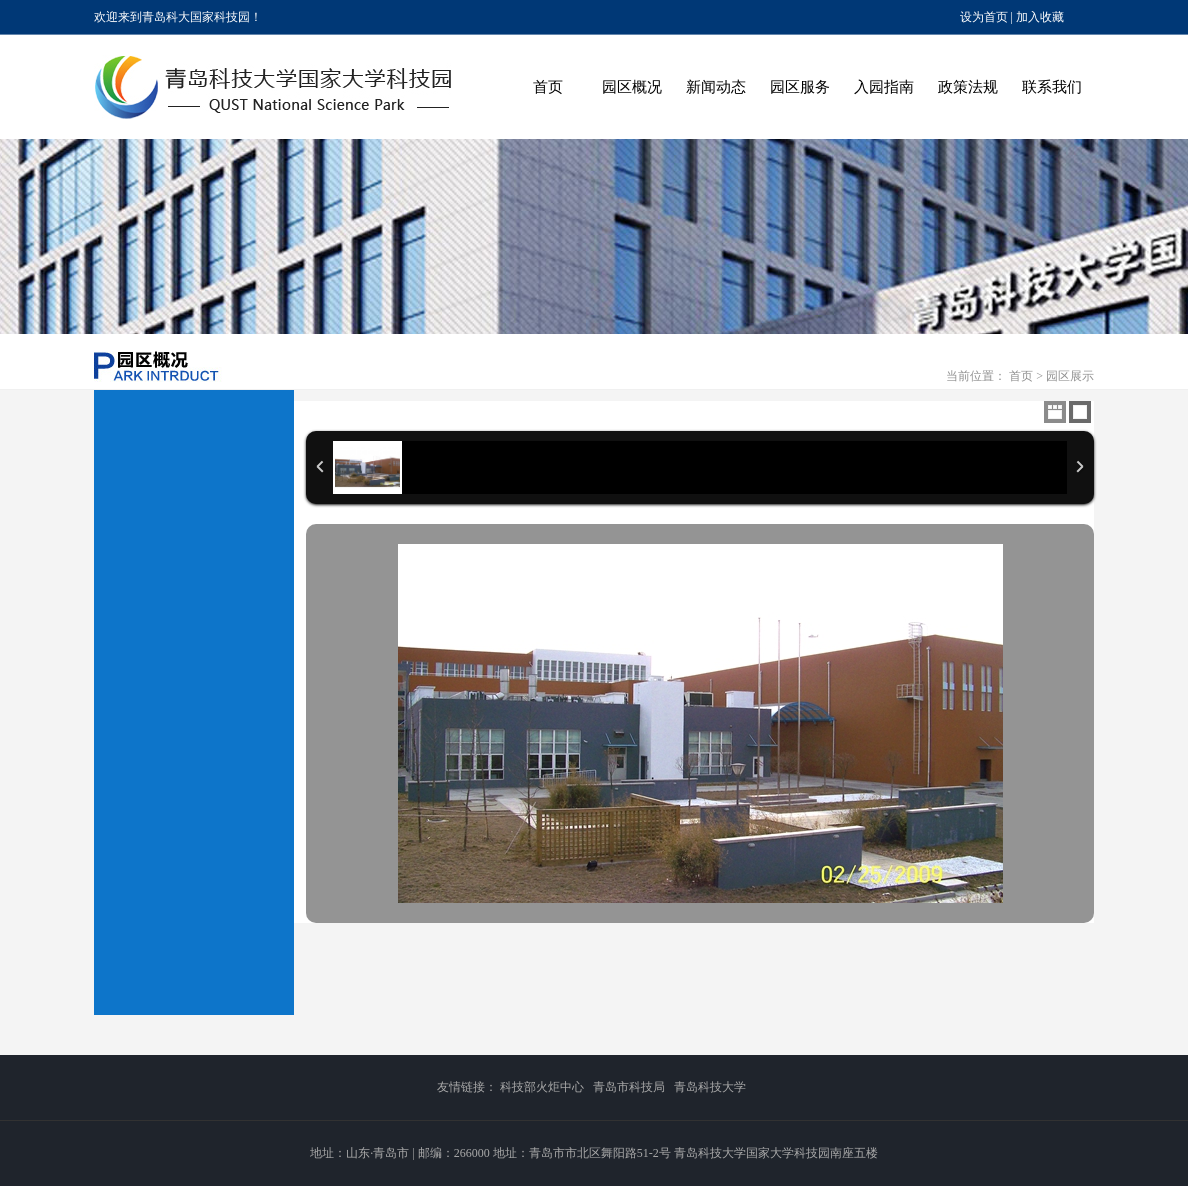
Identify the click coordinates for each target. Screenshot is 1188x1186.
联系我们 (1052, 87)
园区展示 (1070, 376)
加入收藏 (1040, 17)
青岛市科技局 (629, 1087)
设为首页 (984, 17)
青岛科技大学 (710, 1087)
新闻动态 (716, 87)
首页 (548, 87)
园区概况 (632, 87)
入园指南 (884, 87)
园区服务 (800, 87)
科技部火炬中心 (542, 1087)
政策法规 (968, 87)
